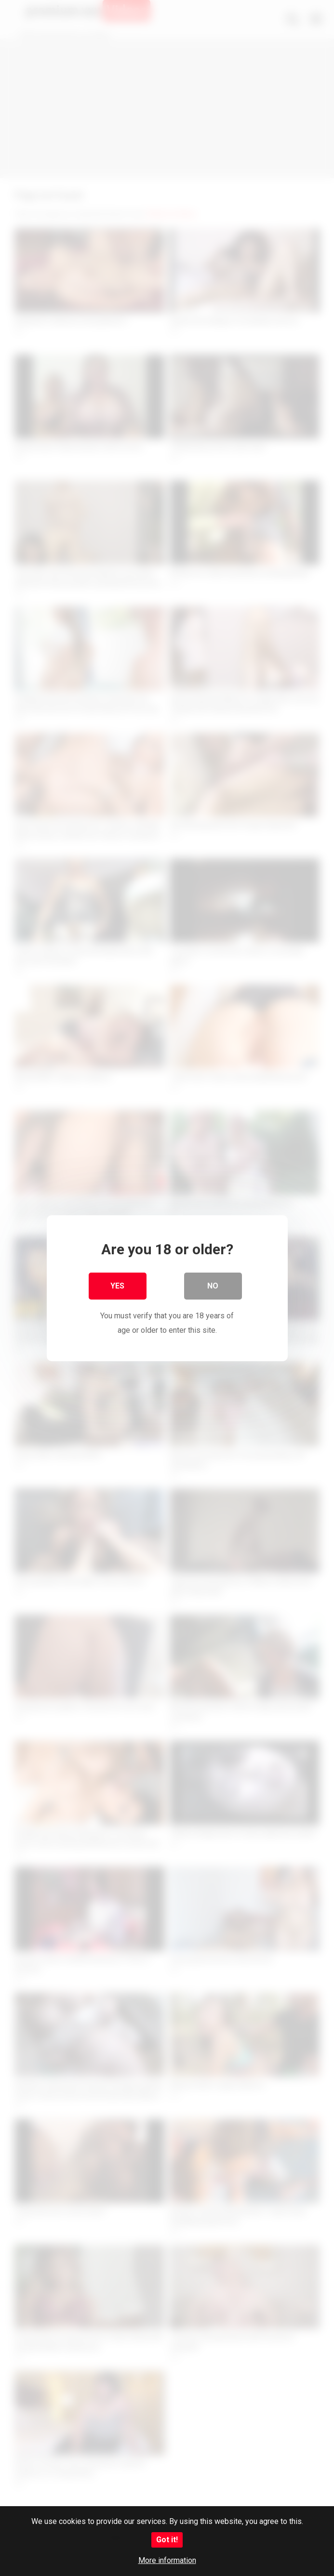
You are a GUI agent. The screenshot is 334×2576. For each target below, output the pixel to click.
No (212, 1285)
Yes (117, 1285)
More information (167, 2560)
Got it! (167, 2539)
